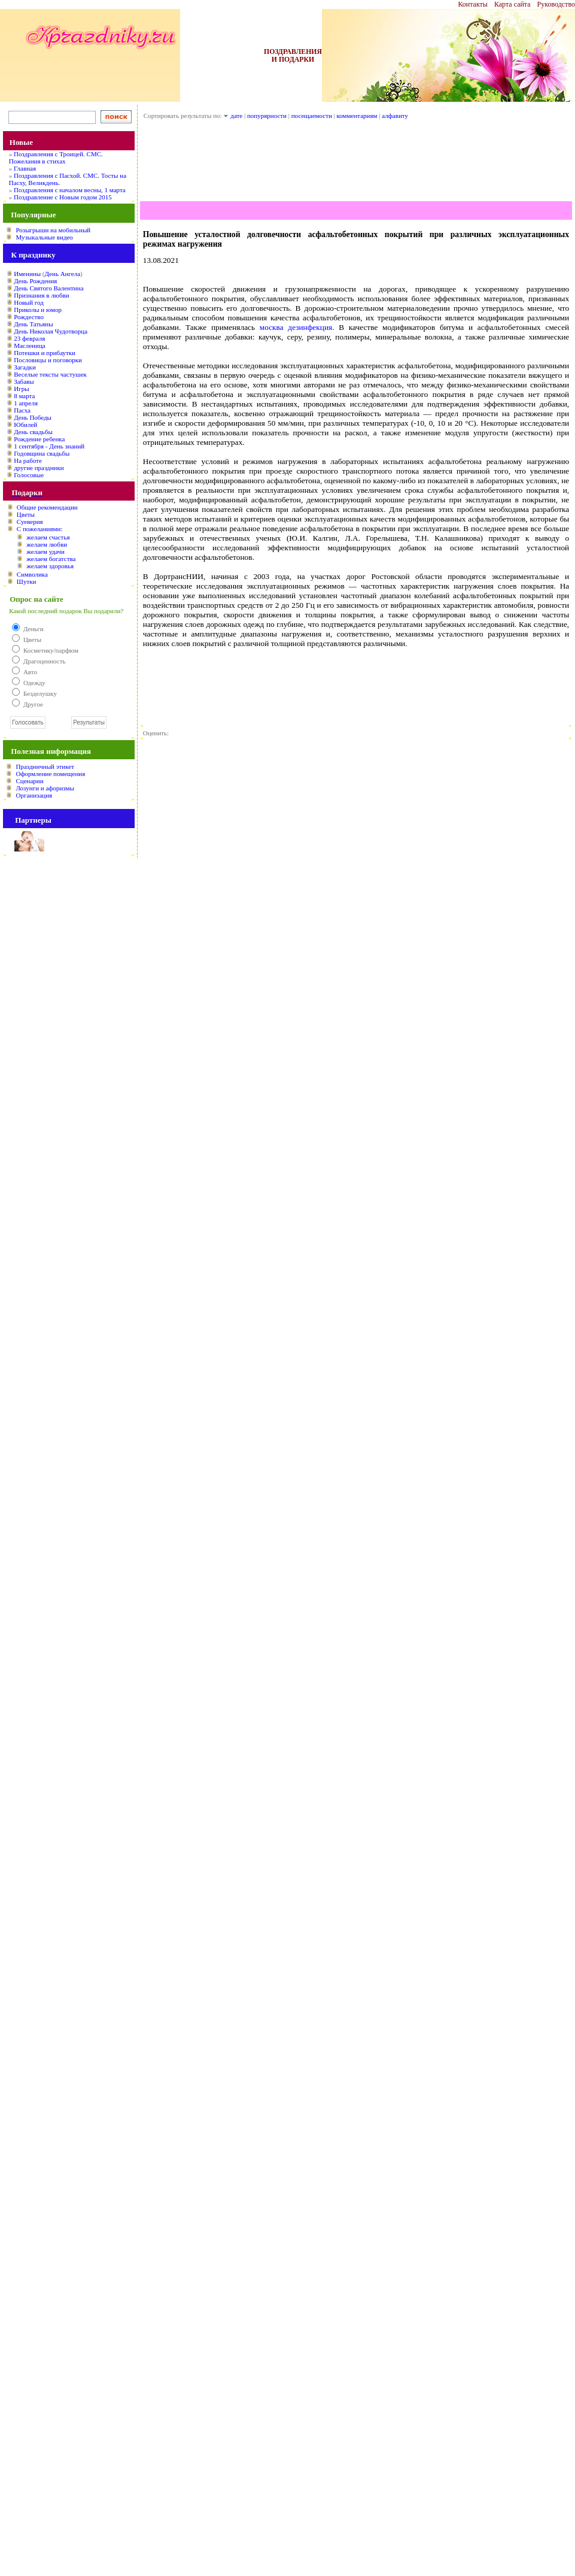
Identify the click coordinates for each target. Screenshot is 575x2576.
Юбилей (25, 424)
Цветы (26, 514)
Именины (27, 273)
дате (236, 115)
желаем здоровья (50, 565)
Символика (32, 574)
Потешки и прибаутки (44, 352)
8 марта (24, 395)
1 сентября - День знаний (49, 446)
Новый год (29, 302)
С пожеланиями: (40, 528)
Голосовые (29, 474)
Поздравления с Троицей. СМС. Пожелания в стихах (56, 157)
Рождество (29, 316)
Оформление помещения (50, 773)
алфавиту (395, 115)
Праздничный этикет (45, 766)
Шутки (26, 581)
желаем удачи (45, 551)
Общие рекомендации (47, 507)
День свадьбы (33, 431)
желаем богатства (50, 558)
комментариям (357, 115)
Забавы (24, 381)
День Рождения (35, 280)
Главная (25, 168)
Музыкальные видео (44, 237)
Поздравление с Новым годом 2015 (63, 197)
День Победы (32, 417)
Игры (21, 388)
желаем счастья (47, 537)
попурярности (267, 115)
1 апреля (26, 403)
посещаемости (311, 115)
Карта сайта (512, 4)
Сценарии (29, 780)
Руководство (556, 4)
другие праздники (39, 467)
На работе (28, 460)
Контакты (473, 4)
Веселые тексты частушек (50, 374)
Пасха (22, 410)
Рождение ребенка (39, 439)
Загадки (25, 367)
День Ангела (62, 273)
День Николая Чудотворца (50, 331)
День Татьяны (33, 324)
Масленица (29, 345)
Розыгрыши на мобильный (53, 230)
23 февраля (29, 338)
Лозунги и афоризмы (45, 788)
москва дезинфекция (296, 327)
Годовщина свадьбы (41, 453)
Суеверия (30, 521)
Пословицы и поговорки (48, 359)
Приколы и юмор (38, 309)
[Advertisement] (356, 163)
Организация (34, 795)
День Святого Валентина (48, 288)
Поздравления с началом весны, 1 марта (70, 189)
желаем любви (46, 544)
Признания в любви (41, 295)
